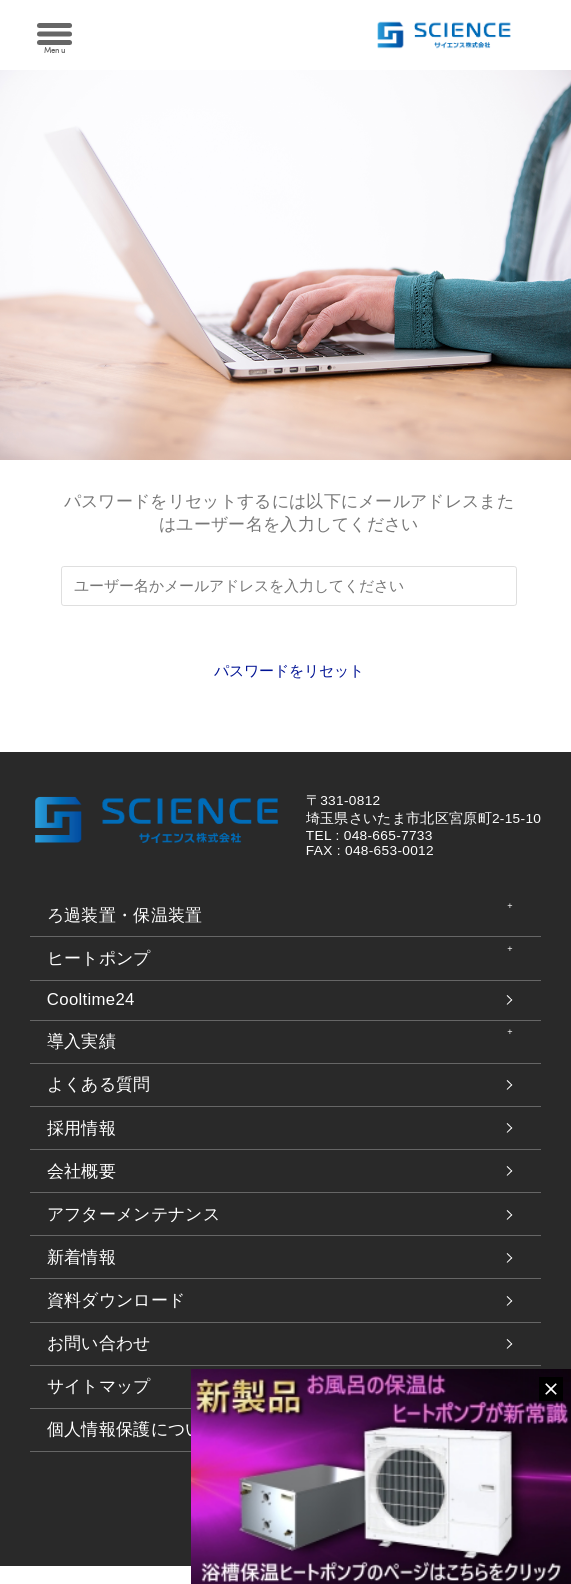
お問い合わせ (99, 1361)
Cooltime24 (91, 1017)
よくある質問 (99, 1102)
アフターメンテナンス (133, 1231)
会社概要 (81, 1188)
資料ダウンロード (116, 1318)
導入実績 (81, 1059)
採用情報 (81, 1145)
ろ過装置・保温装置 (125, 932)
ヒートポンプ (99, 976)
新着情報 (81, 1274)
